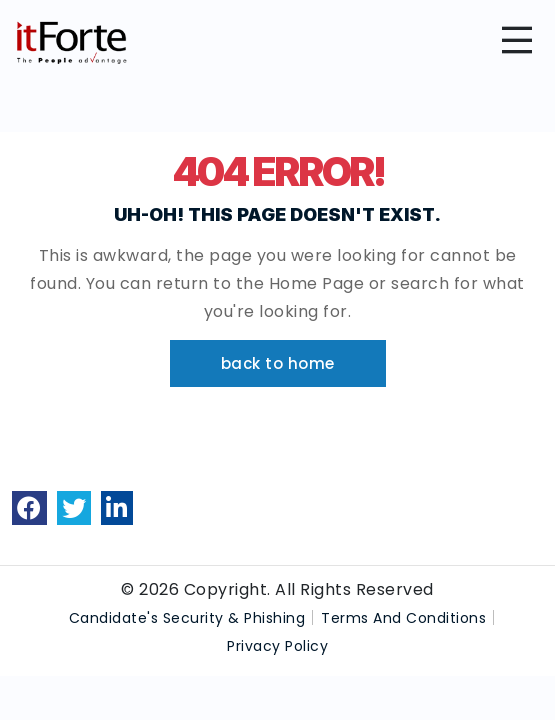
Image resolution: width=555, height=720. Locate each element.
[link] (29, 508)
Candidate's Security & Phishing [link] (187, 618)
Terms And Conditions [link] (403, 618)
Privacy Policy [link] (277, 646)
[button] (278, 363)
